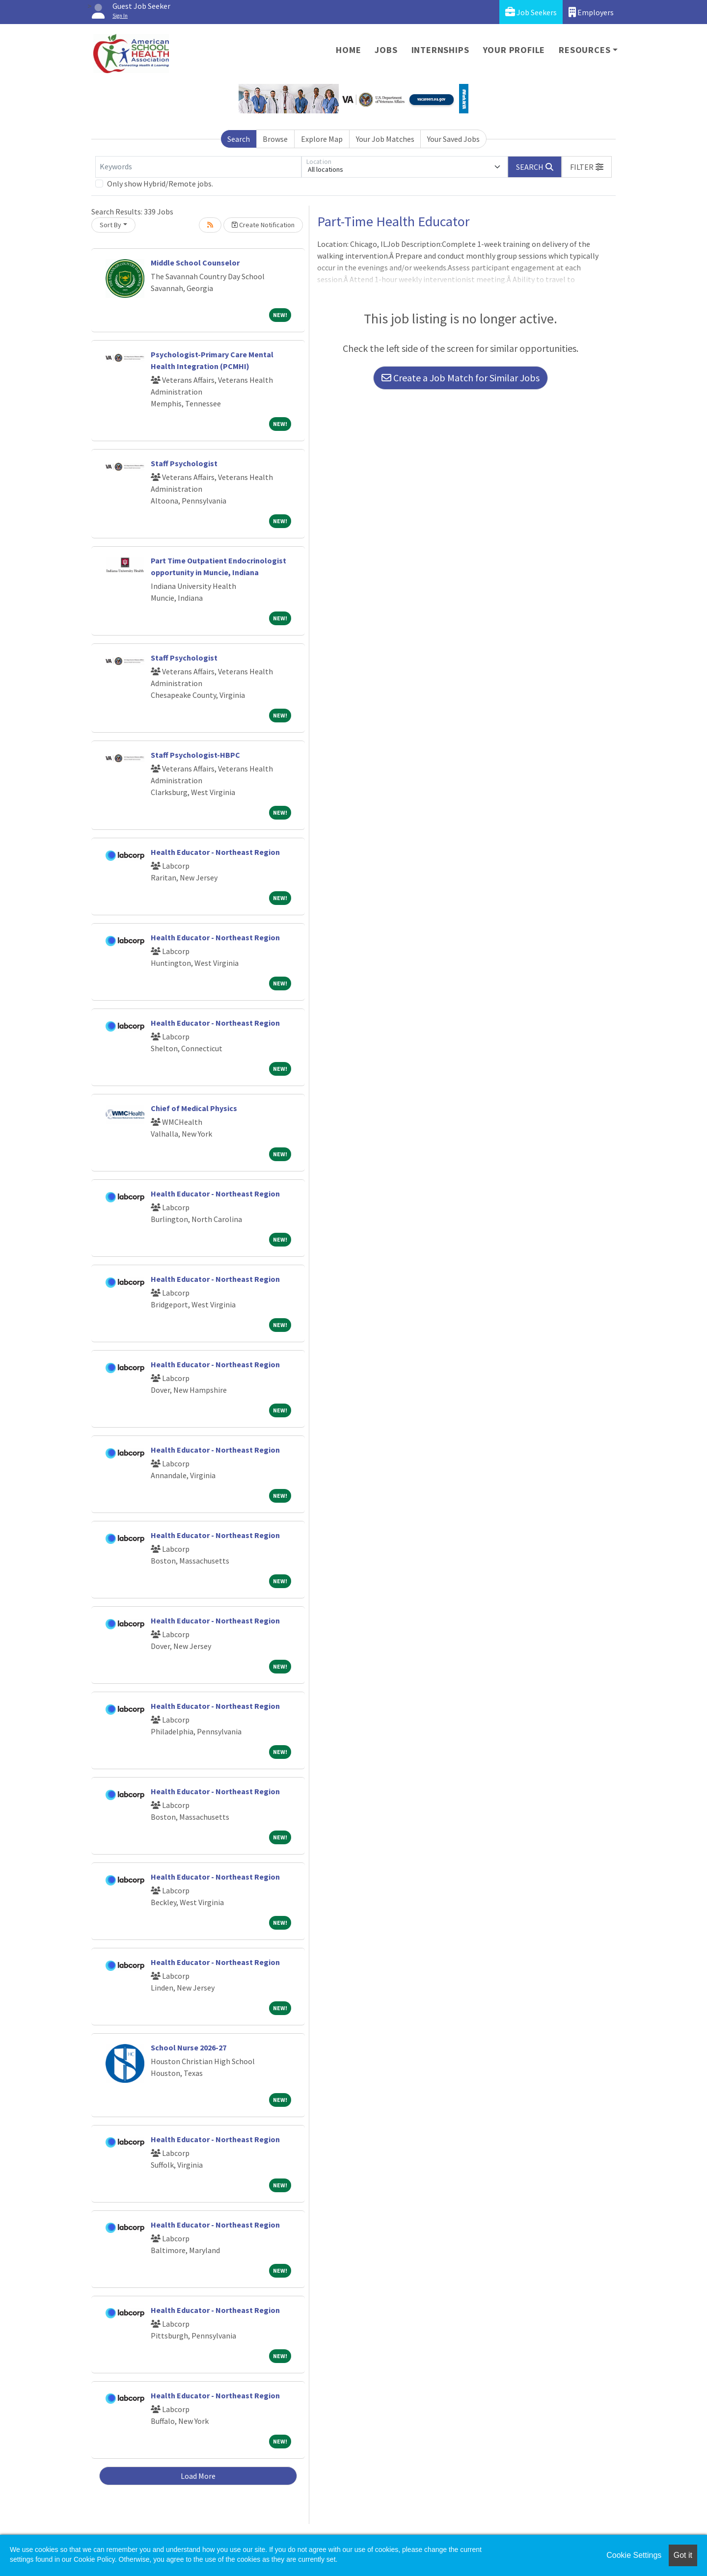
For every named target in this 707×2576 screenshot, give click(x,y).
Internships (440, 49)
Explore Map (322, 139)
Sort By (110, 224)
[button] (587, 167)
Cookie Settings (633, 2555)
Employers (591, 12)
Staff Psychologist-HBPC (195, 755)
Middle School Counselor (195, 262)
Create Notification (263, 224)
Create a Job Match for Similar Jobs (460, 378)
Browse (275, 139)
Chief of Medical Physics (194, 1108)
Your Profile (514, 49)
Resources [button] (584, 49)
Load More (198, 2476)
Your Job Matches (385, 139)
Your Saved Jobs (453, 139)
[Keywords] (198, 167)
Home (348, 49)
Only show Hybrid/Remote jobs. (160, 183)
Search (238, 139)
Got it (683, 2555)
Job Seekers (531, 12)
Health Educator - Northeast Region (215, 852)
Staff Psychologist (184, 463)
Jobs (386, 49)
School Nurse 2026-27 (188, 2047)
